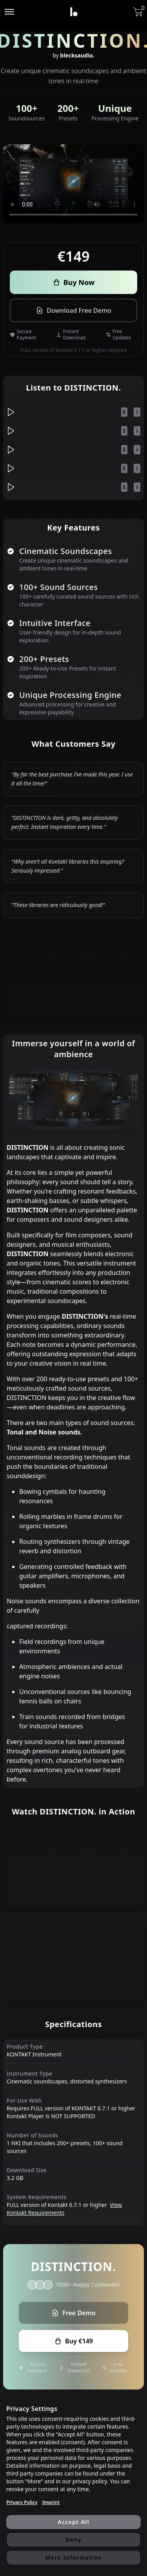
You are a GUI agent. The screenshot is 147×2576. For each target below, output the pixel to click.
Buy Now (74, 282)
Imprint (51, 2502)
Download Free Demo (73, 310)
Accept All (73, 2522)
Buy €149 (73, 2341)
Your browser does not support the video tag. (73, 183)
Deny (73, 2539)
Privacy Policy (21, 2502)
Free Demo (73, 2313)
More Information (73, 2557)
